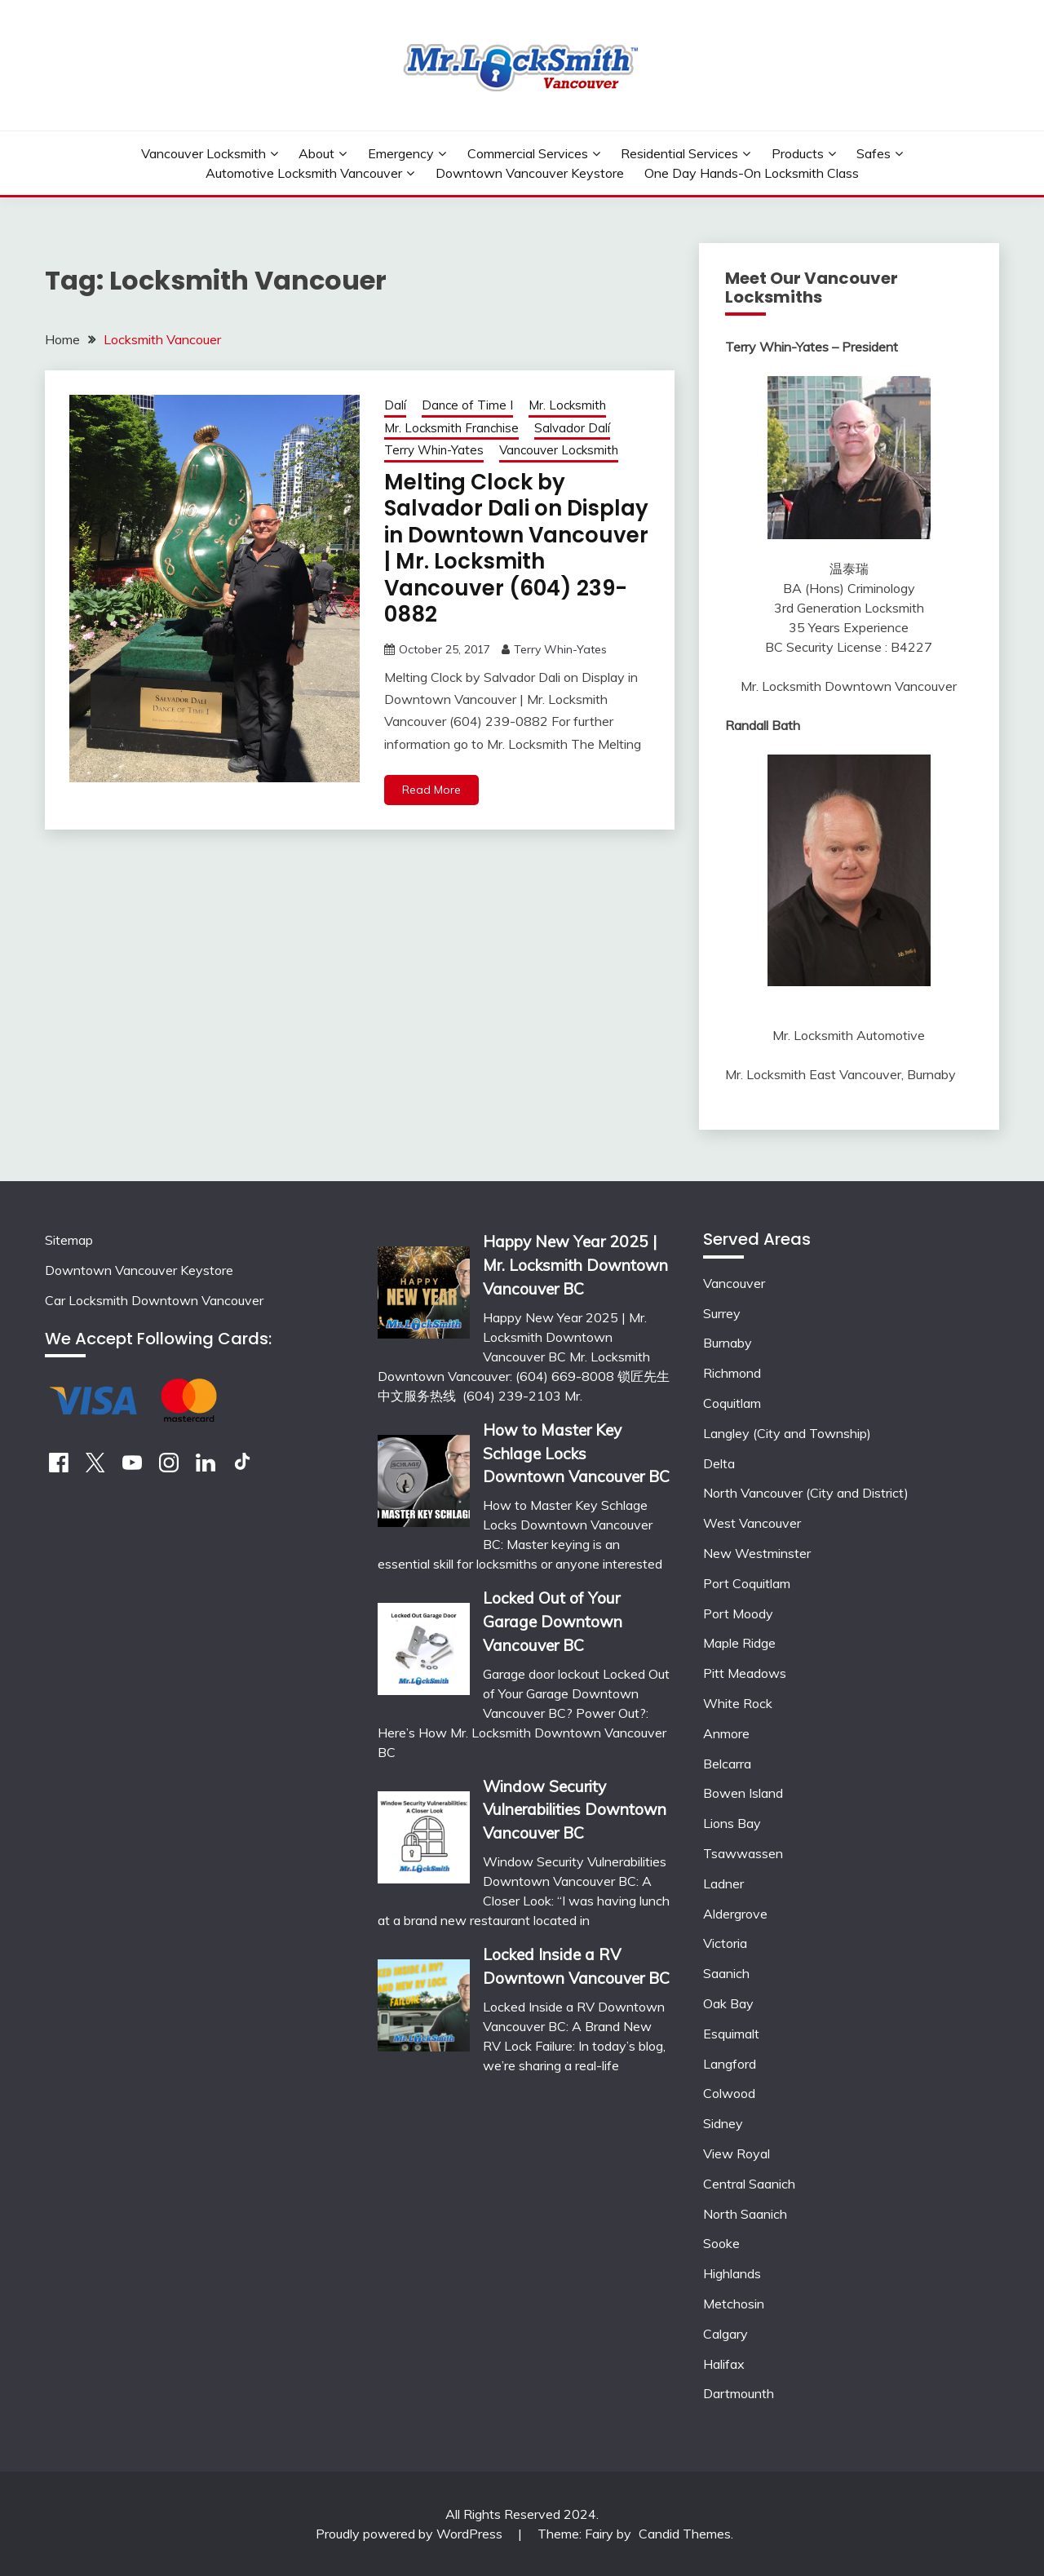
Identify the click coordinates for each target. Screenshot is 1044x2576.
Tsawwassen (743, 1853)
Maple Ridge (739, 1643)
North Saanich (745, 2214)
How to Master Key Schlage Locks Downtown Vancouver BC (576, 1453)
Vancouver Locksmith (203, 153)
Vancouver (734, 1283)
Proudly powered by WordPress (411, 2533)
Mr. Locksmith (567, 405)
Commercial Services (527, 153)
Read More (431, 789)
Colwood (729, 2093)
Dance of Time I (467, 405)
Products (798, 153)
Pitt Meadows (744, 1673)
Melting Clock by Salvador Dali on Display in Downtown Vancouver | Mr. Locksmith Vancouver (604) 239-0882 (516, 548)
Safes (873, 153)
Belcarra (727, 1763)
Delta (719, 1463)
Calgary (725, 2334)
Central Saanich (749, 2183)
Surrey (722, 1313)
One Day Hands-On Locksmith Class (751, 173)
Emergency (401, 153)
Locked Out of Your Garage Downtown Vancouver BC (552, 1621)
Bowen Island (743, 1793)
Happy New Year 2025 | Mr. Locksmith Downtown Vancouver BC (575, 1265)
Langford (729, 2064)
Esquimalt (731, 2033)
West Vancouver (752, 1523)
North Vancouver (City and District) (806, 1493)
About (316, 153)
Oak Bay (728, 2003)
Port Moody (738, 1613)
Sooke (721, 2243)
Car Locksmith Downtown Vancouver (154, 1300)
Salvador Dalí (572, 428)
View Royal (736, 2153)
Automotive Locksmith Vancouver (304, 173)
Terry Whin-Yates (434, 450)
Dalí (395, 405)
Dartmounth (738, 2393)
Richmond (732, 1373)
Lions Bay (732, 1823)
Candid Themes (685, 2533)
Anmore (726, 1733)
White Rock (737, 1703)
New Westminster (757, 1553)
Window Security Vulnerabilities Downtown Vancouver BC (574, 1810)
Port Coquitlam (746, 1583)
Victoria (725, 1943)
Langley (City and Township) (787, 1433)
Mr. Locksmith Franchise (451, 428)
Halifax (724, 2364)
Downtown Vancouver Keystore (530, 173)
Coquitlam (732, 1403)
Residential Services (679, 153)
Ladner (723, 1883)
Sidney (723, 2123)
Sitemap (69, 1240)
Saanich (726, 1973)
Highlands (732, 2273)
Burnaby (727, 1342)
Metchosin (733, 2303)
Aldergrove (735, 1913)
